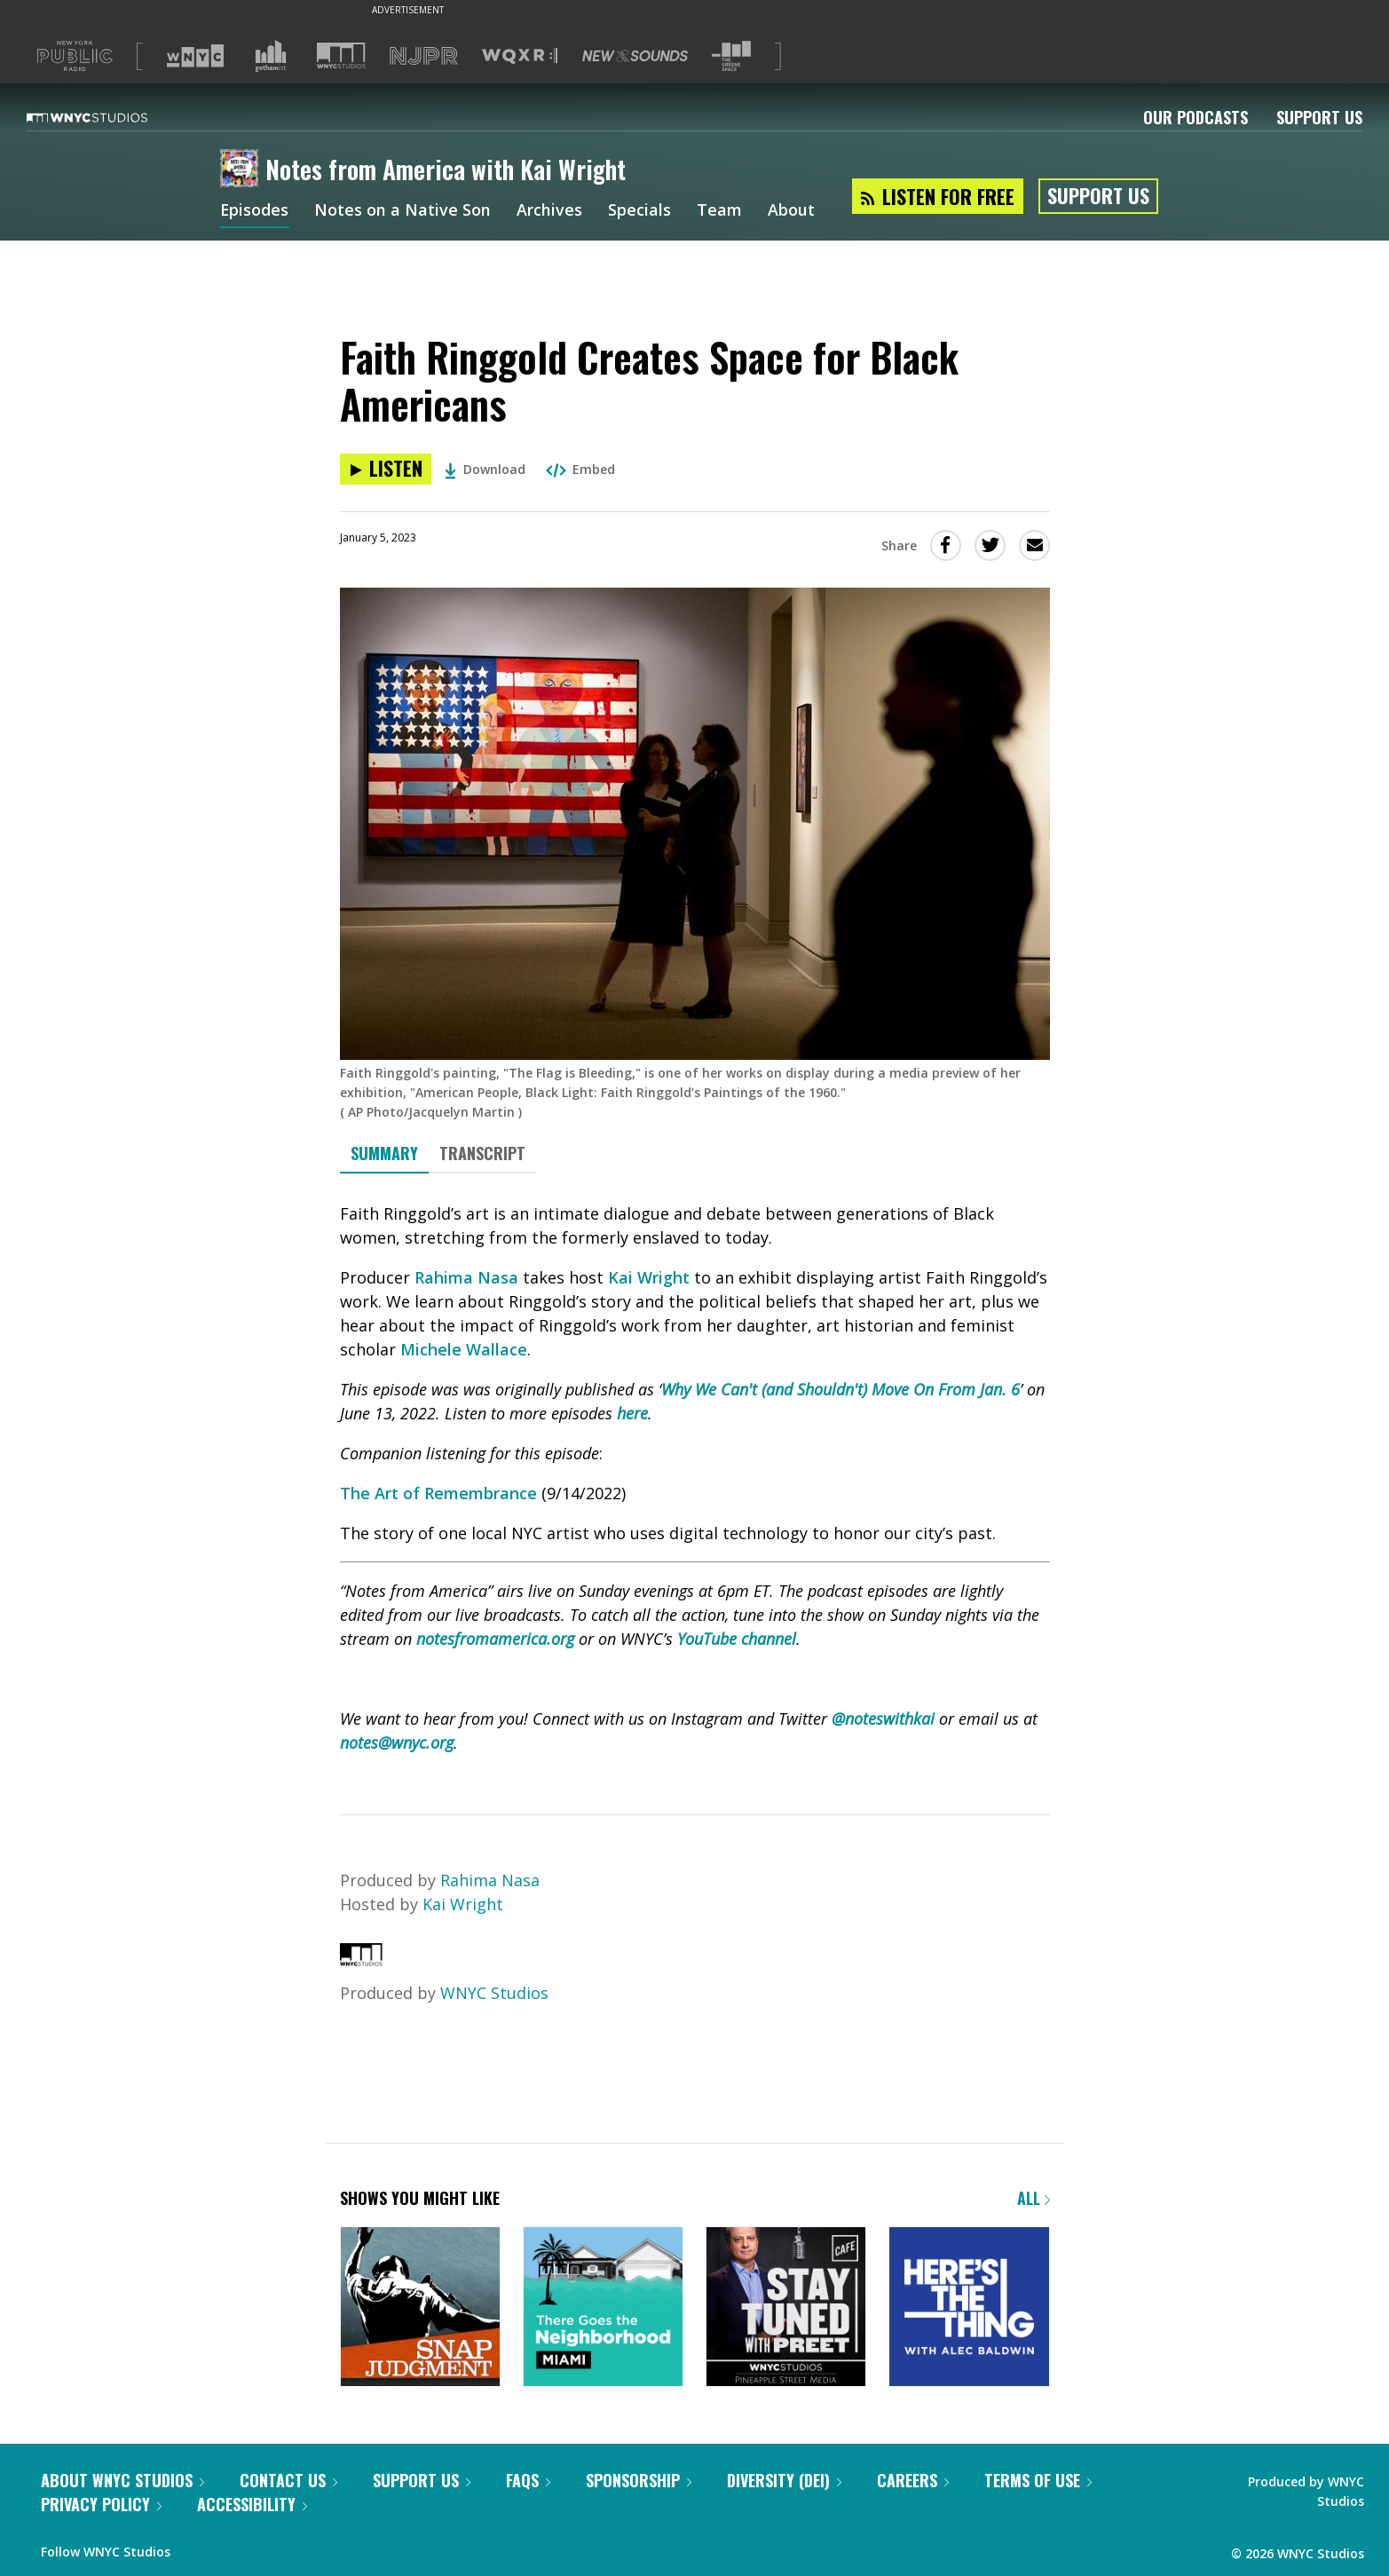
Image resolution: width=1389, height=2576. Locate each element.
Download (485, 469)
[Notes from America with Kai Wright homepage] (242, 169)
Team (720, 211)
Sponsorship (638, 2480)
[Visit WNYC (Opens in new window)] (195, 55)
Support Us (1319, 117)
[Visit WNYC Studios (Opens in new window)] (341, 55)
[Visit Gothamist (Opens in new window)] (271, 56)
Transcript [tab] (482, 1153)
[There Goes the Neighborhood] (603, 2308)
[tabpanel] (695, 1478)
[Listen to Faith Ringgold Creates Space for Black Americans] (385, 469)
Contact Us (288, 2480)
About (792, 211)
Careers (913, 2480)
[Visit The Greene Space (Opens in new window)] (731, 56)
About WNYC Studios (122, 2480)
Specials (640, 211)
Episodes (254, 211)
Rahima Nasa (466, 1277)
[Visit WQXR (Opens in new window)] (519, 56)
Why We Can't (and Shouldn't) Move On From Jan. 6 (840, 1389)
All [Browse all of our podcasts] (1033, 2197)
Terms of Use (1038, 2480)
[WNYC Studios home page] (109, 117)
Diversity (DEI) (784, 2480)
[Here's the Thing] (968, 2308)
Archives (550, 211)
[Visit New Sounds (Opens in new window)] (635, 56)
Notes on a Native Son (403, 211)
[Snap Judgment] (420, 2308)
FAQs (528, 2480)
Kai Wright (649, 1277)
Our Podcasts (1195, 117)
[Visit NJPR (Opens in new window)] (424, 56)
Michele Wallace (463, 1349)
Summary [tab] (384, 1153)
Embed (580, 469)
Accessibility (252, 2504)
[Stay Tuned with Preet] (786, 2308)
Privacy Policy (101, 2504)
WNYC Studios (494, 1992)
